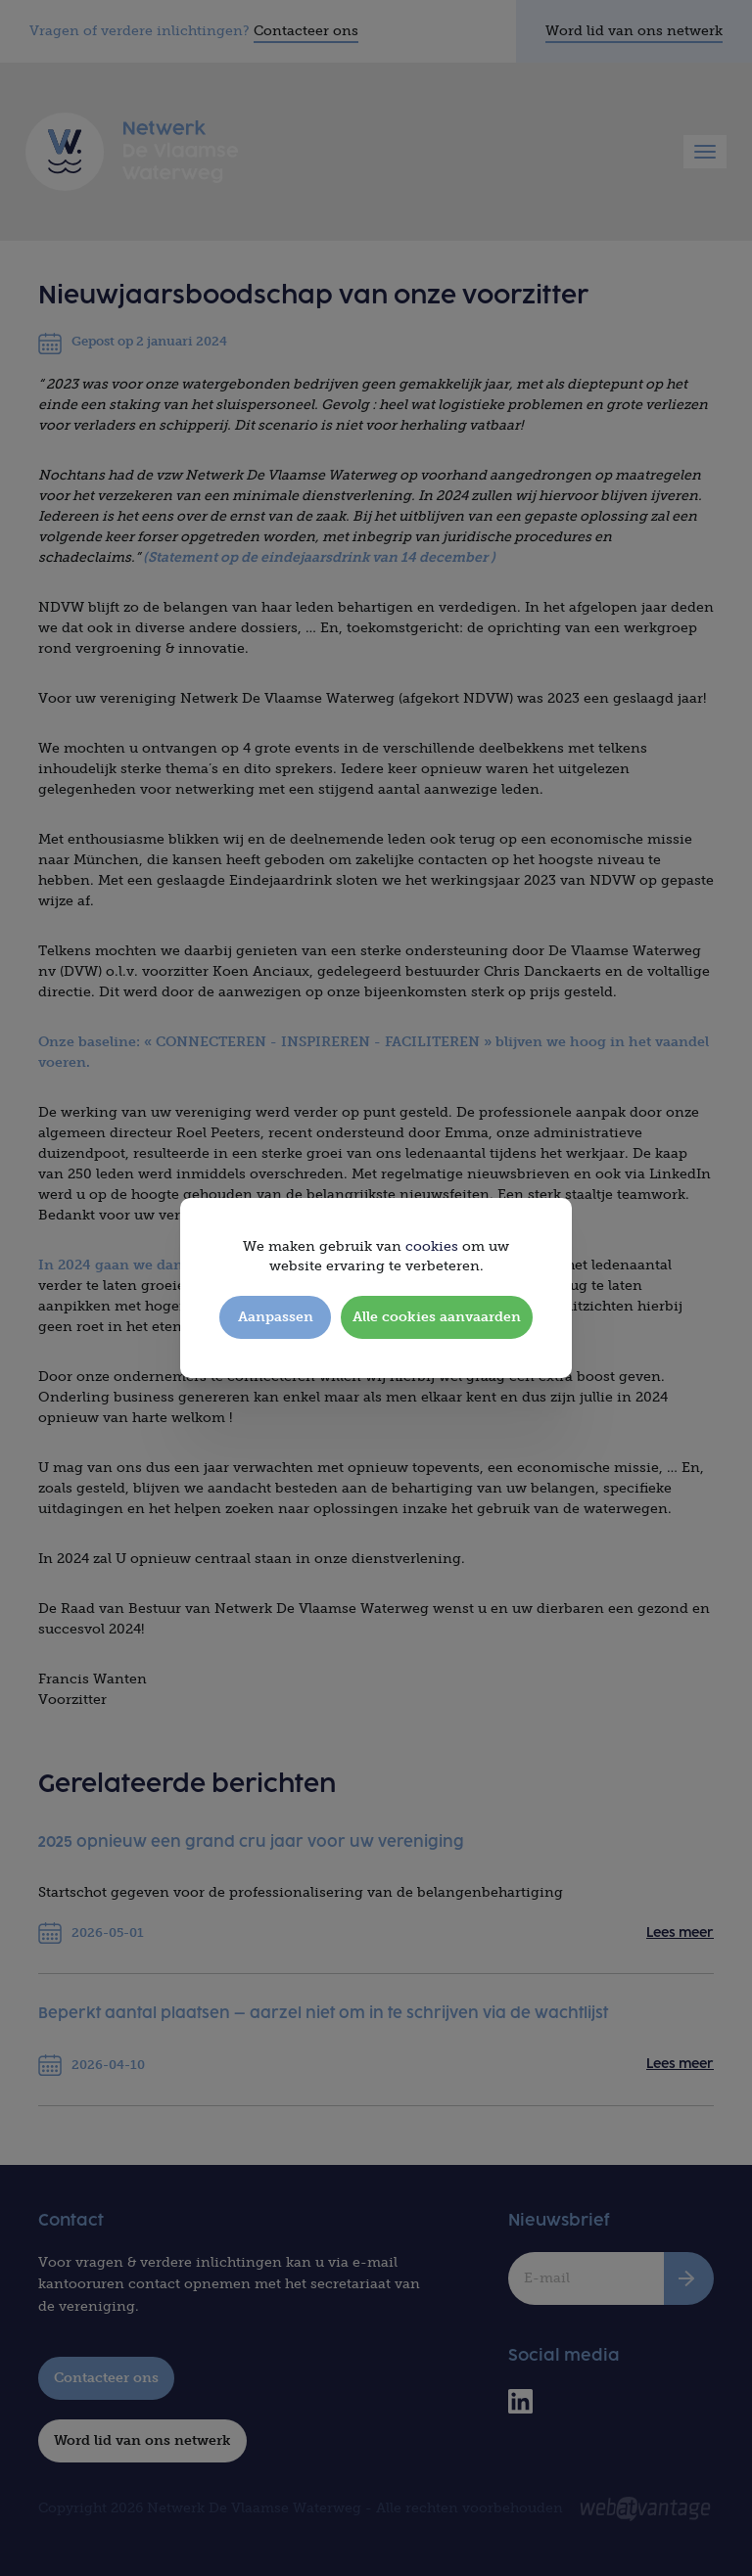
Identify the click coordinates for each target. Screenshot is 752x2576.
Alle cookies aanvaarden (436, 1317)
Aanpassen (275, 1317)
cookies (431, 1246)
